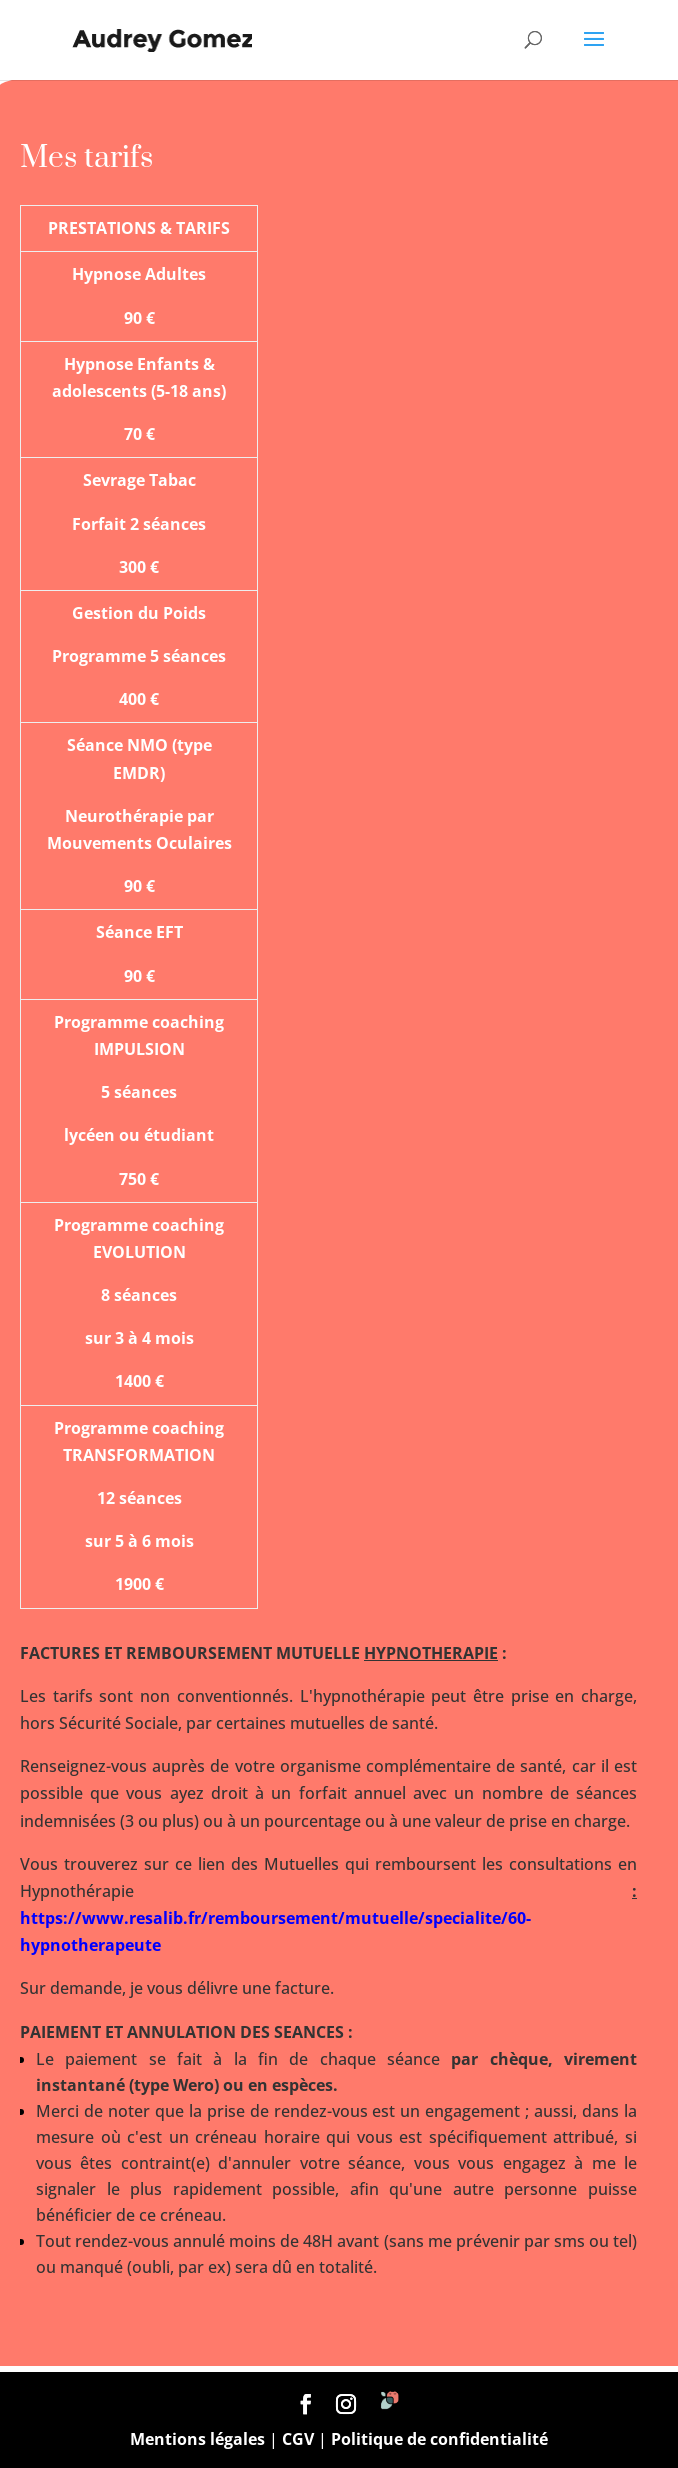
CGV (298, 2439)
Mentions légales (197, 2439)
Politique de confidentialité (439, 2439)
